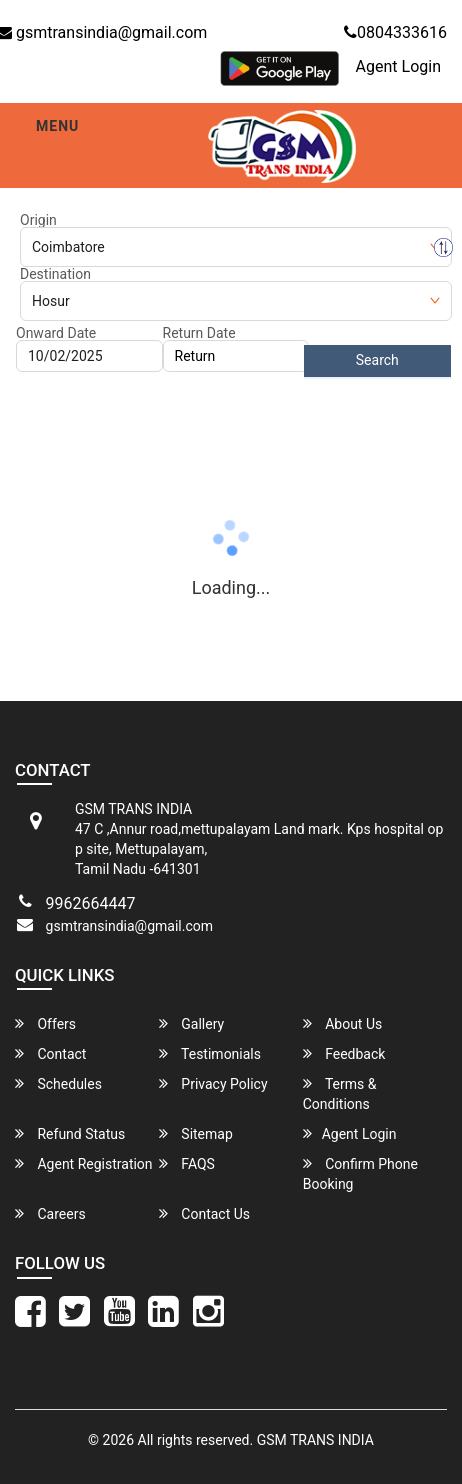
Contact (50, 1053)
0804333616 (395, 32)
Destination (55, 274)
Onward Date (56, 333)
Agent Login (398, 66)
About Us (343, 1023)
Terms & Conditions (340, 1093)
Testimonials (210, 1053)
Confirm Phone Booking (360, 1173)
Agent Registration (84, 1163)
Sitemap (196, 1133)
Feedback (344, 1053)
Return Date (199, 333)
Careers (50, 1213)
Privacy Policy (213, 1083)
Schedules (58, 1083)
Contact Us (204, 1213)
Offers (45, 1023)
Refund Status (70, 1133)
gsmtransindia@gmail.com (129, 926)
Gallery (191, 1023)
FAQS (187, 1163)
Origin (38, 220)
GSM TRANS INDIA (315, 1440)
